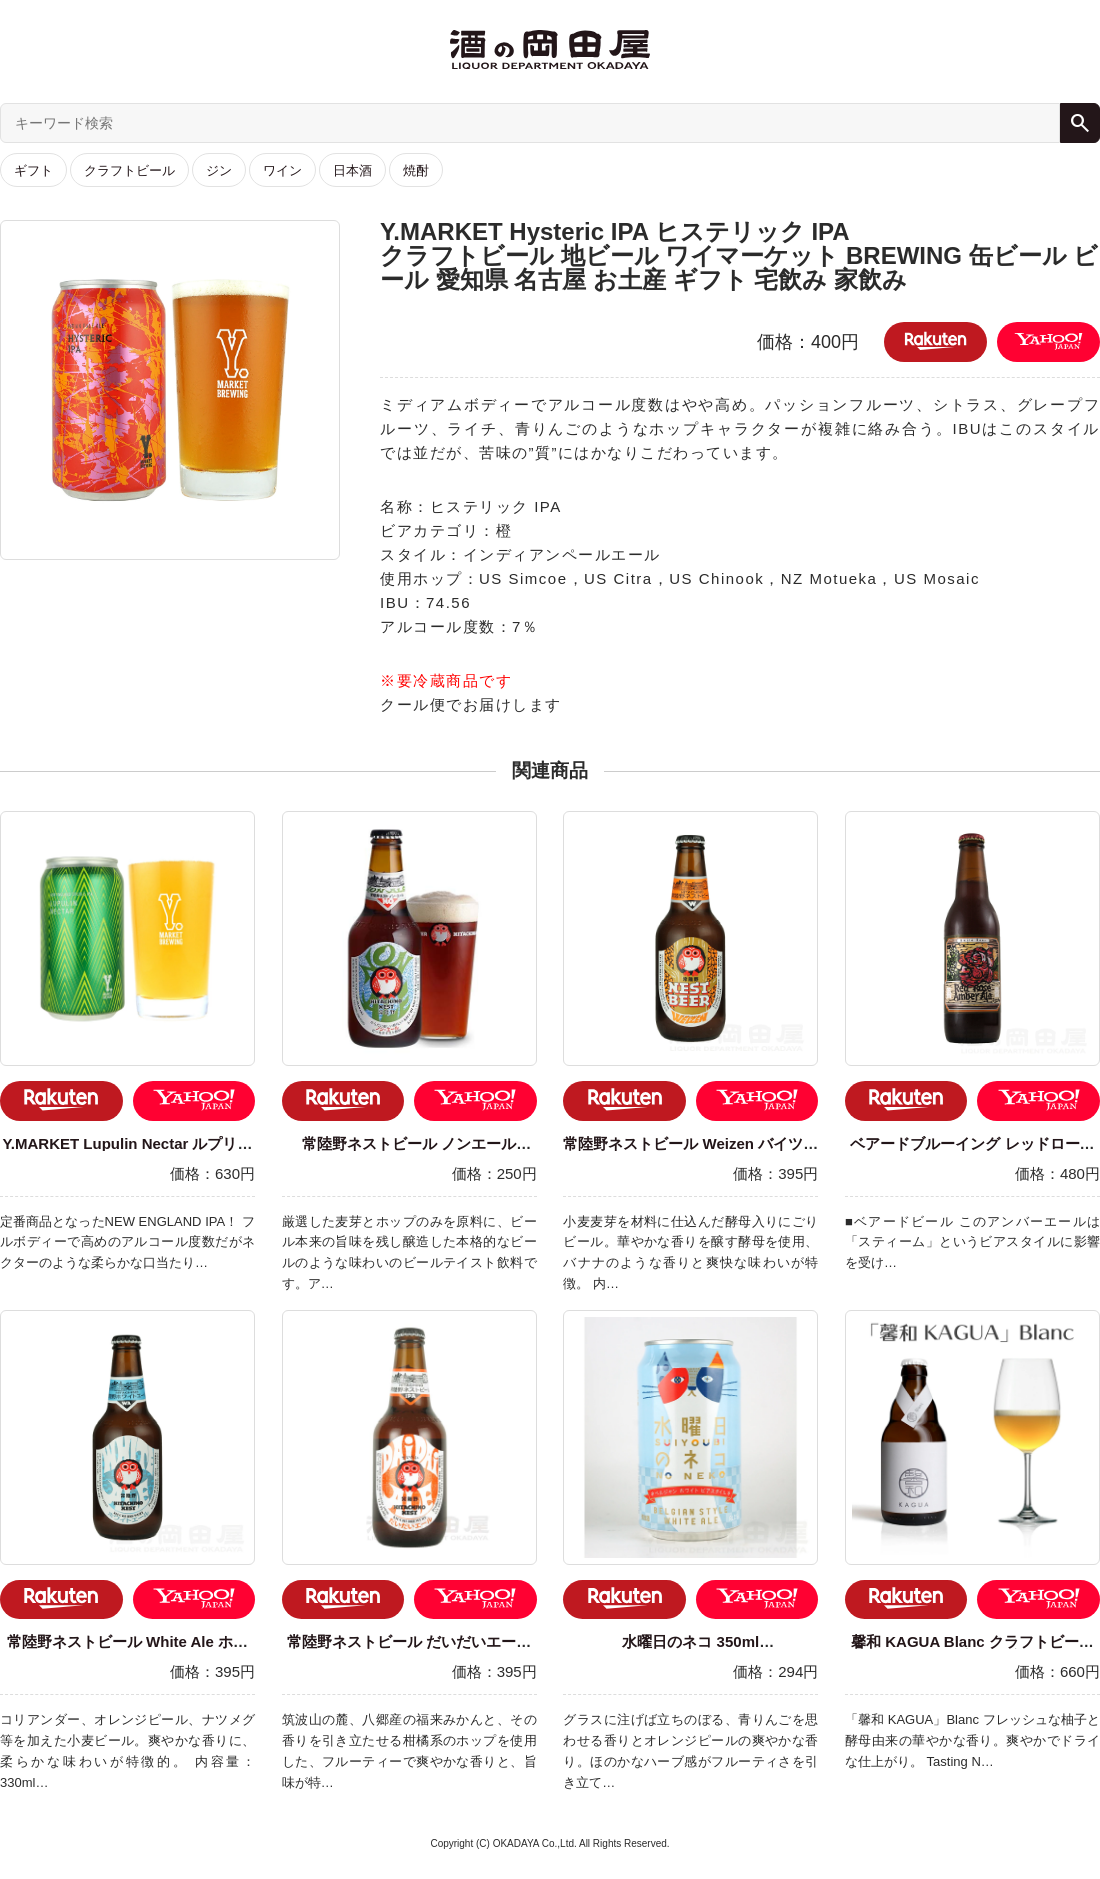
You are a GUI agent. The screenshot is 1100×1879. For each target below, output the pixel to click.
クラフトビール (129, 170)
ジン (219, 170)
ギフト (33, 170)
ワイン (282, 170)
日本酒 (352, 170)
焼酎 (416, 170)
